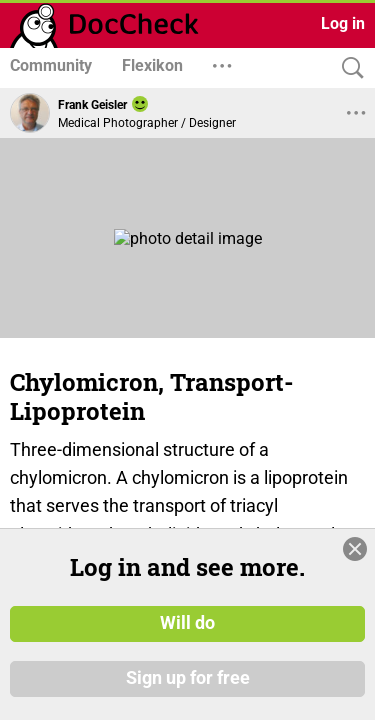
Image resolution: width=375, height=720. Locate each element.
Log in (343, 23)
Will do (187, 623)
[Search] (348, 68)
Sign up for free (188, 679)
